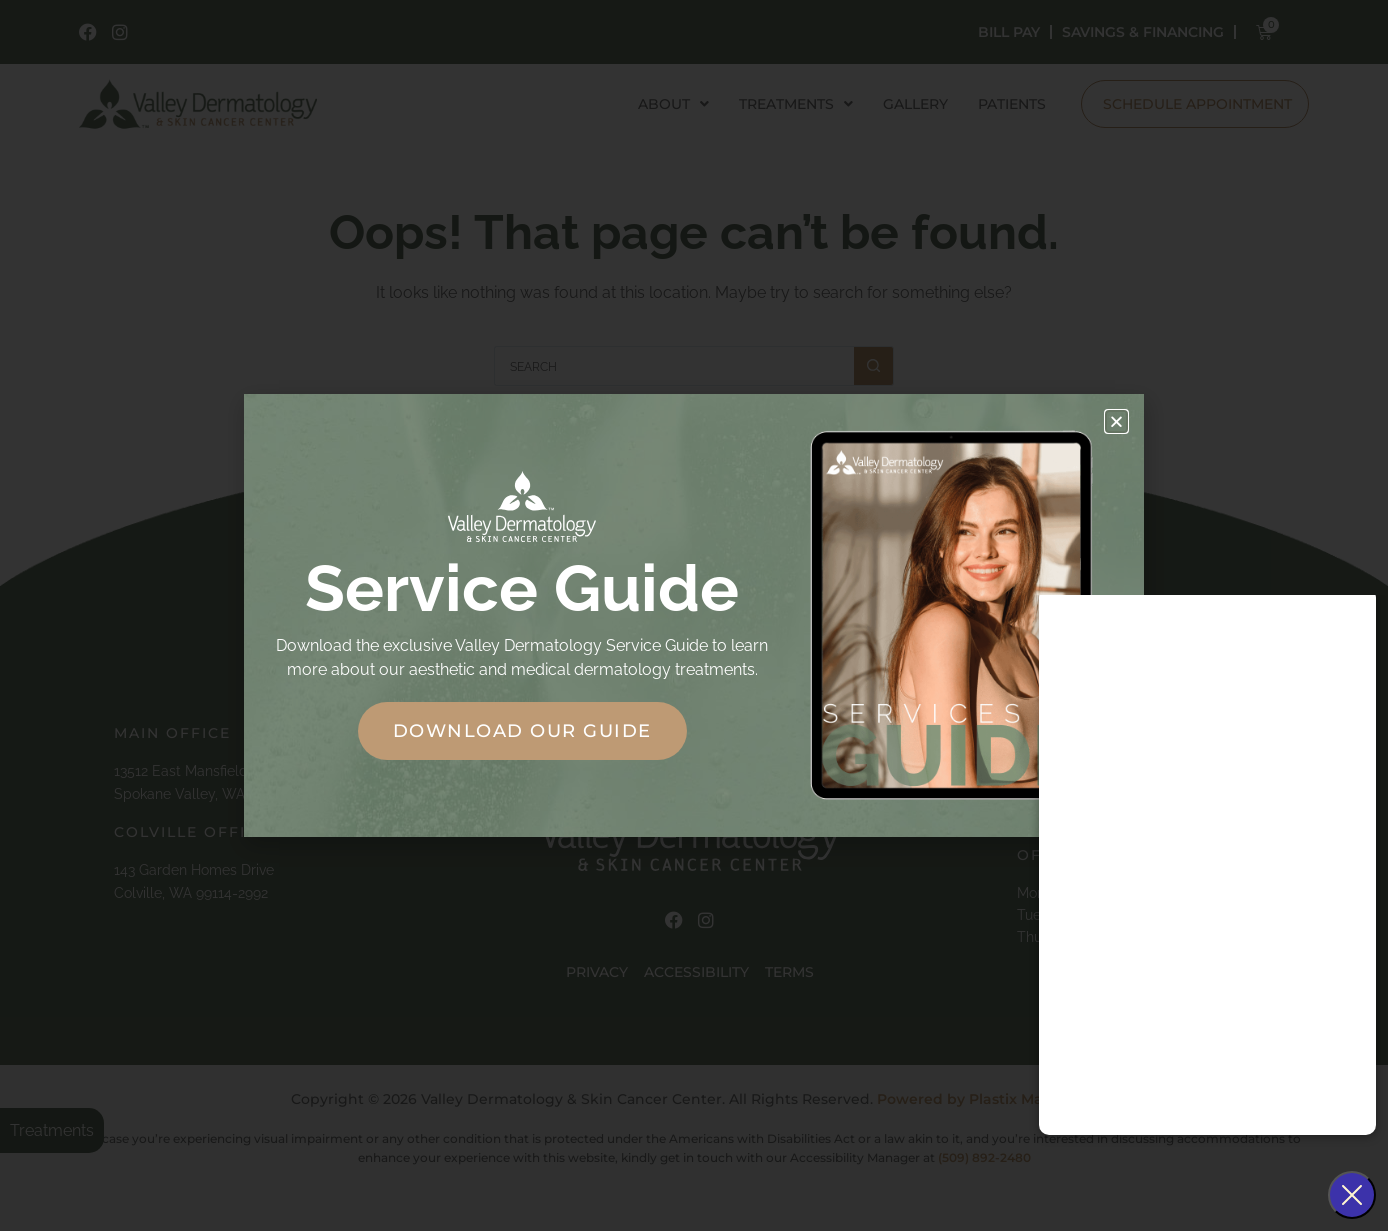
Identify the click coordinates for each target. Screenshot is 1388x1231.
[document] (694, 615)
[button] (1116, 421)
